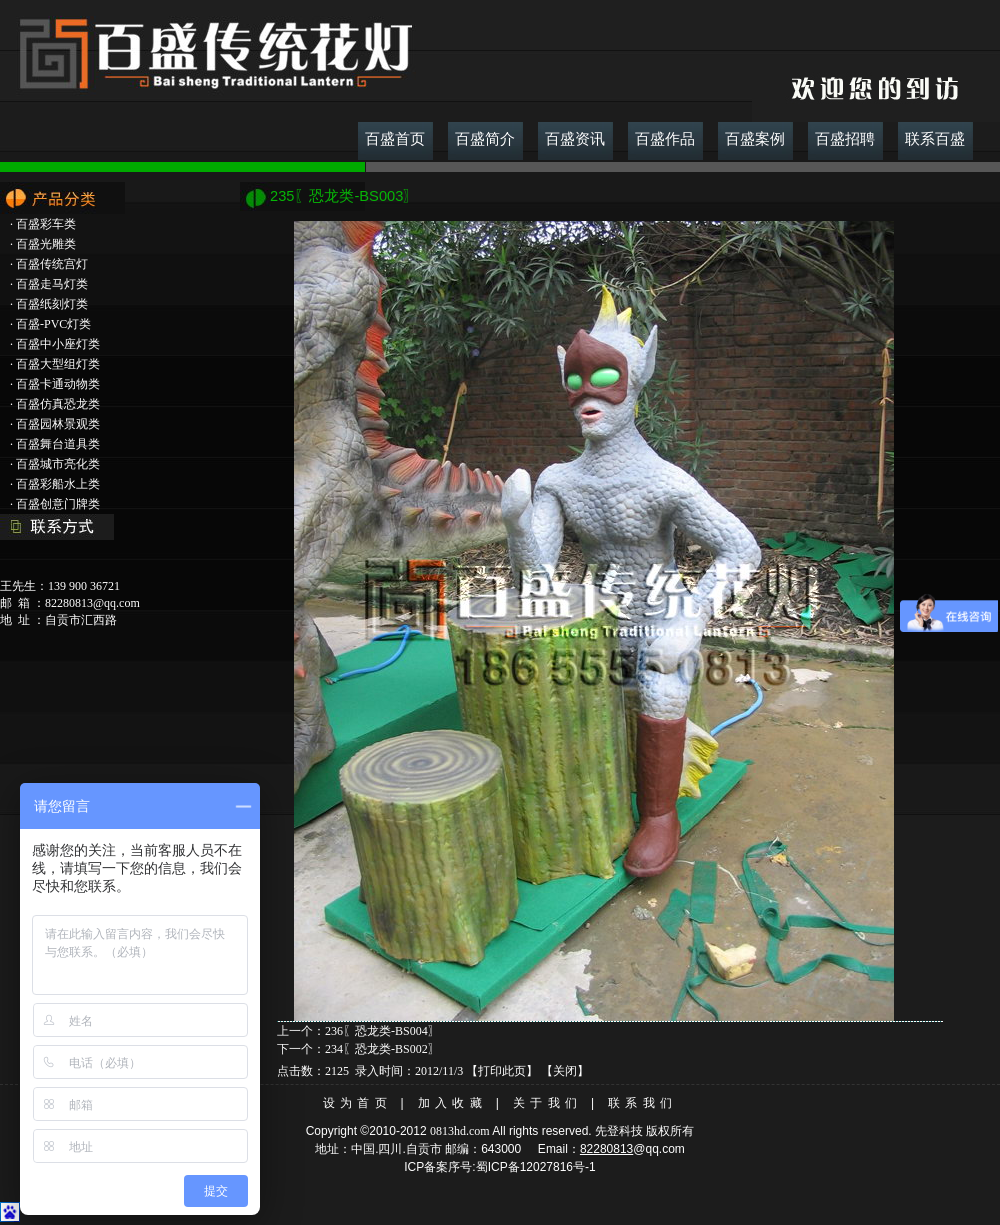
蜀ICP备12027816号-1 (536, 1167)
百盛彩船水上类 (58, 484)
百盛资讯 (575, 139)
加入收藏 (452, 1103)
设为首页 (357, 1103)
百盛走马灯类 (52, 284)
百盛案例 (755, 139)
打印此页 (502, 1071)
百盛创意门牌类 (58, 504)
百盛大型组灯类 (58, 364)
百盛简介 (485, 139)
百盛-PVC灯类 (53, 324)
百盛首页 (395, 139)
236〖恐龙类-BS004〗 (382, 1031)
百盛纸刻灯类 (52, 304)
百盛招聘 (845, 139)
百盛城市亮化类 (58, 464)
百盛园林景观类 (58, 424)
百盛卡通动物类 (58, 384)
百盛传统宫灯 (52, 264)
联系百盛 (935, 139)
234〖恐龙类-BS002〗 (382, 1049)
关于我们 (547, 1103)
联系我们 (642, 1103)
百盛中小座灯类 (58, 344)
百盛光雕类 (46, 244)
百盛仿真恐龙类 (58, 404)
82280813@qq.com (92, 603)
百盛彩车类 (46, 224)
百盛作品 (665, 139)
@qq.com (659, 1149)
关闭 (565, 1071)
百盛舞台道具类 (58, 444)
